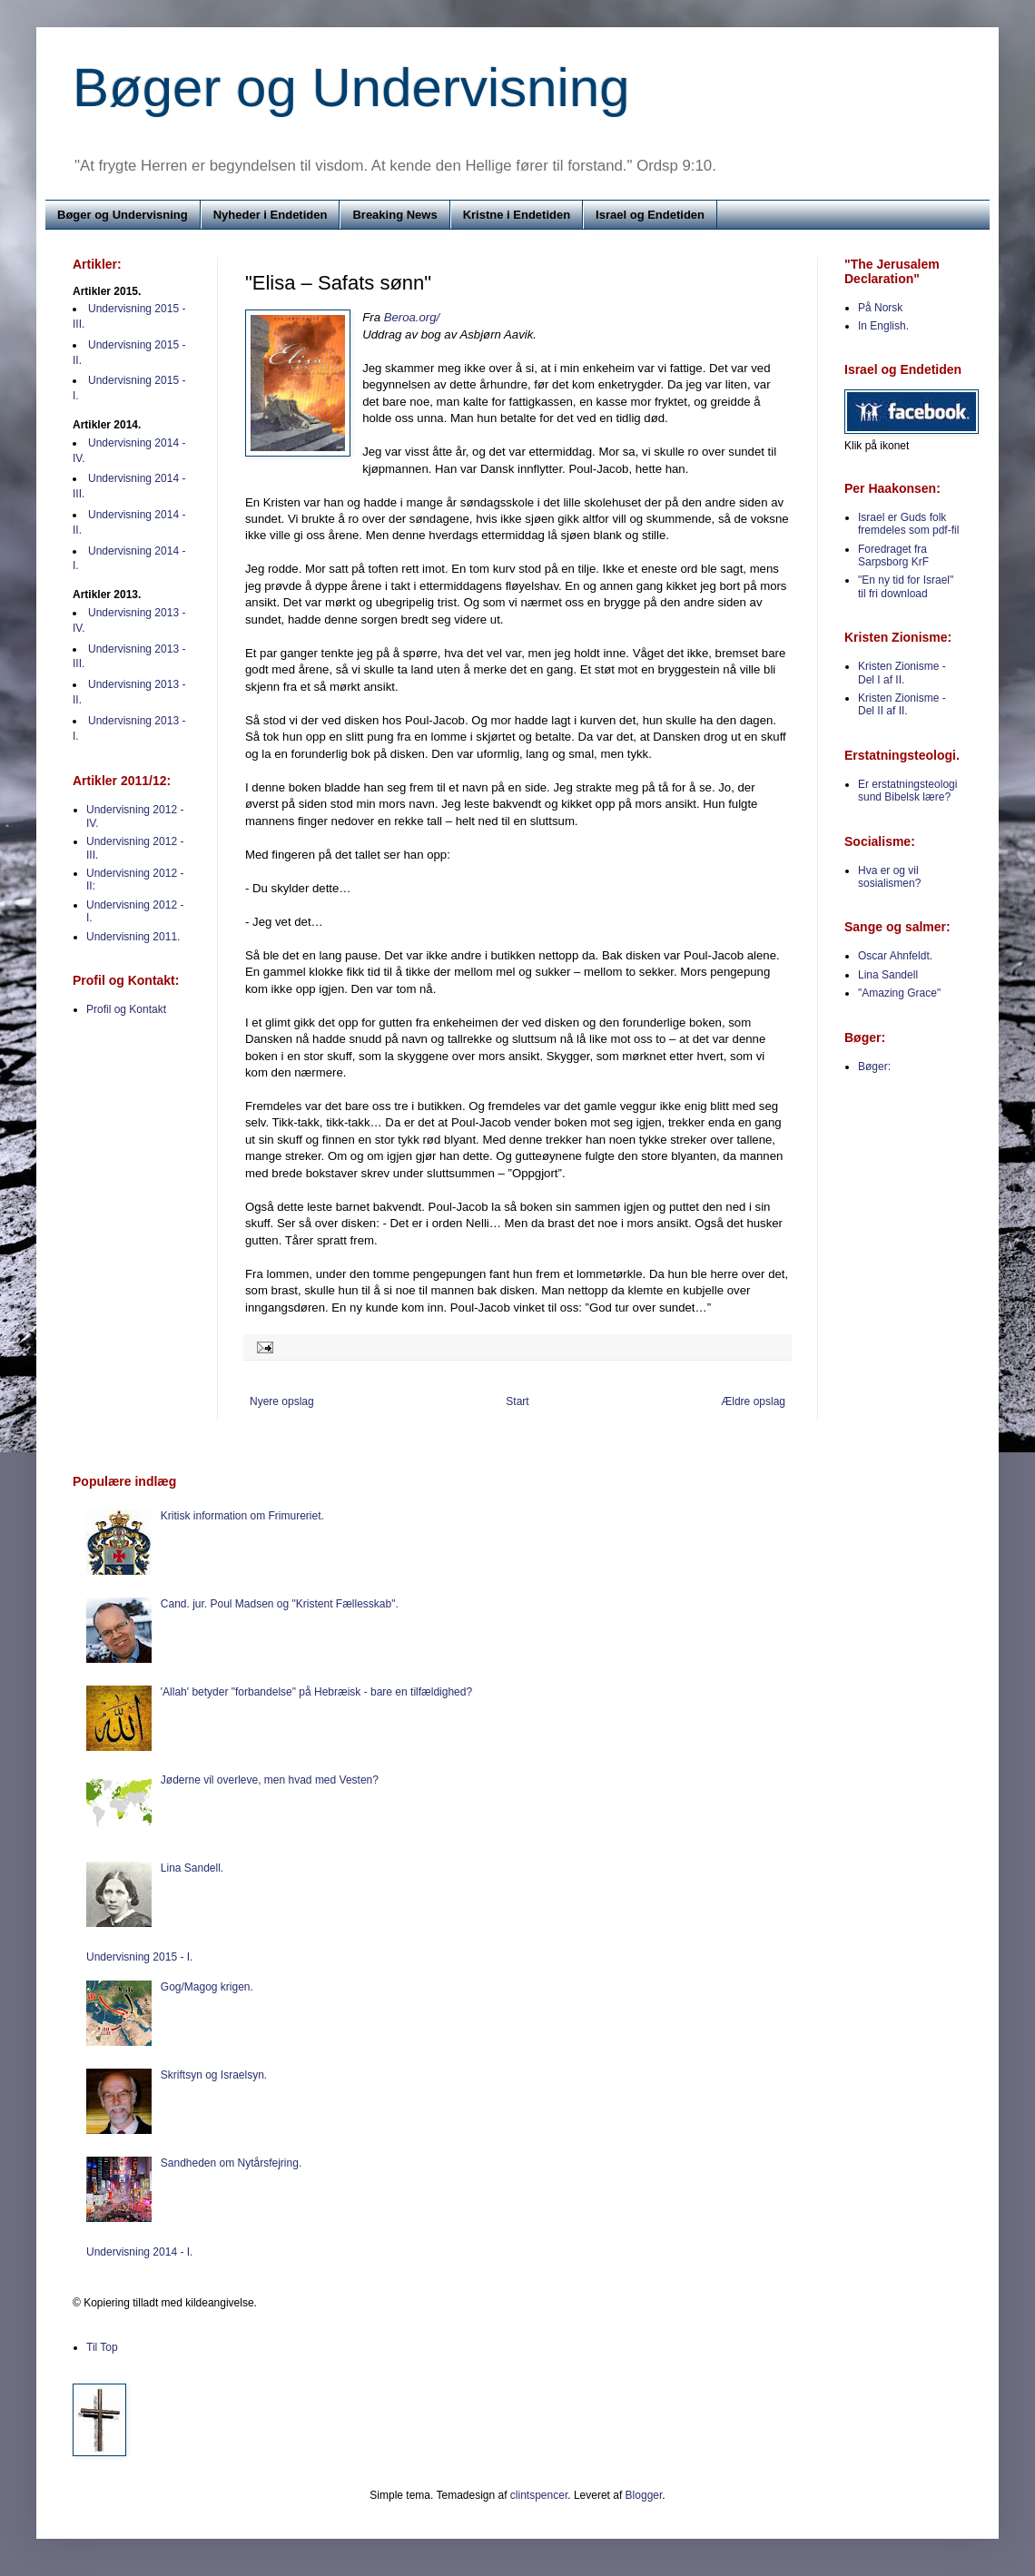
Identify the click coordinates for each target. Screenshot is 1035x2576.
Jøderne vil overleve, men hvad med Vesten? (270, 1780)
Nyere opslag (282, 1401)
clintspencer (538, 2495)
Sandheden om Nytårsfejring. (231, 2163)
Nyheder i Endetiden (270, 214)
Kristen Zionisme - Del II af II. (902, 704)
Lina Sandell (888, 974)
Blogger (644, 2495)
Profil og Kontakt (126, 1009)
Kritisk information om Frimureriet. (242, 1515)
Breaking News (394, 214)
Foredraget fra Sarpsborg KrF (893, 555)
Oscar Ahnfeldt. (895, 955)
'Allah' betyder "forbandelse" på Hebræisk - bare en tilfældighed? (316, 1692)
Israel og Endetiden (650, 214)
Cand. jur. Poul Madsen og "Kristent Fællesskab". (280, 1604)
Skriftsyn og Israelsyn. (214, 2075)
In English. (883, 326)
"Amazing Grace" (899, 993)
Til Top (102, 2347)
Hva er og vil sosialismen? (889, 877)
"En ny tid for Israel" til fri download (905, 586)
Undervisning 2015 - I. (139, 1957)
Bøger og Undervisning (351, 87)
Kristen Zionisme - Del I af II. (902, 672)
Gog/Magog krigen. (207, 1987)
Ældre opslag (753, 1401)
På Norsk (880, 307)
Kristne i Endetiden (516, 214)
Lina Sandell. (192, 1868)
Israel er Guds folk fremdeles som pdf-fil (908, 523)
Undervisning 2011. (133, 936)
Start (517, 1401)
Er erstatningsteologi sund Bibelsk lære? (907, 790)
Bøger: (874, 1066)
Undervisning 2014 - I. (139, 2252)
